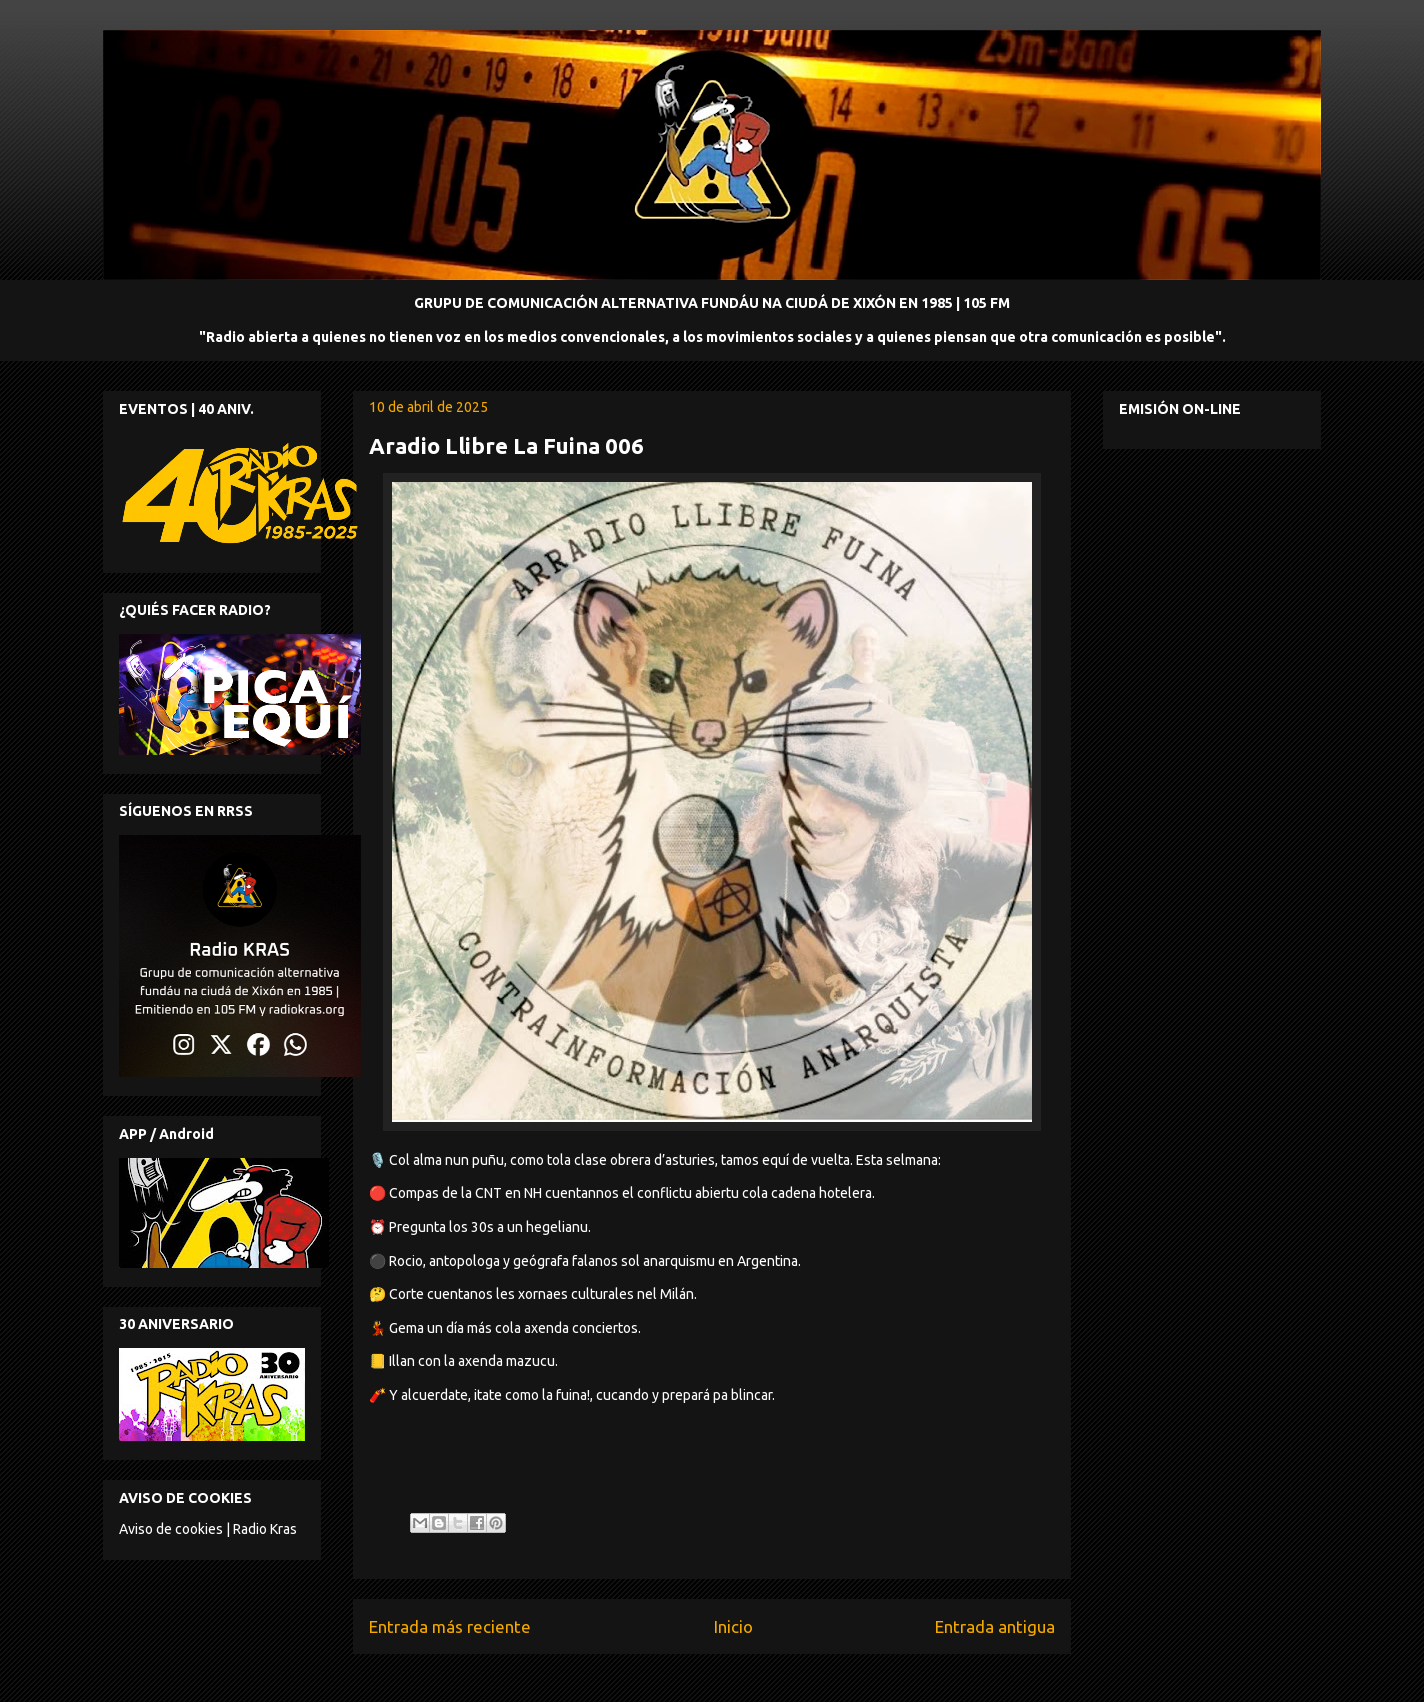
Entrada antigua (995, 1626)
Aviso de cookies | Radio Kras (208, 1529)
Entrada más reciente (450, 1626)
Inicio (733, 1626)
